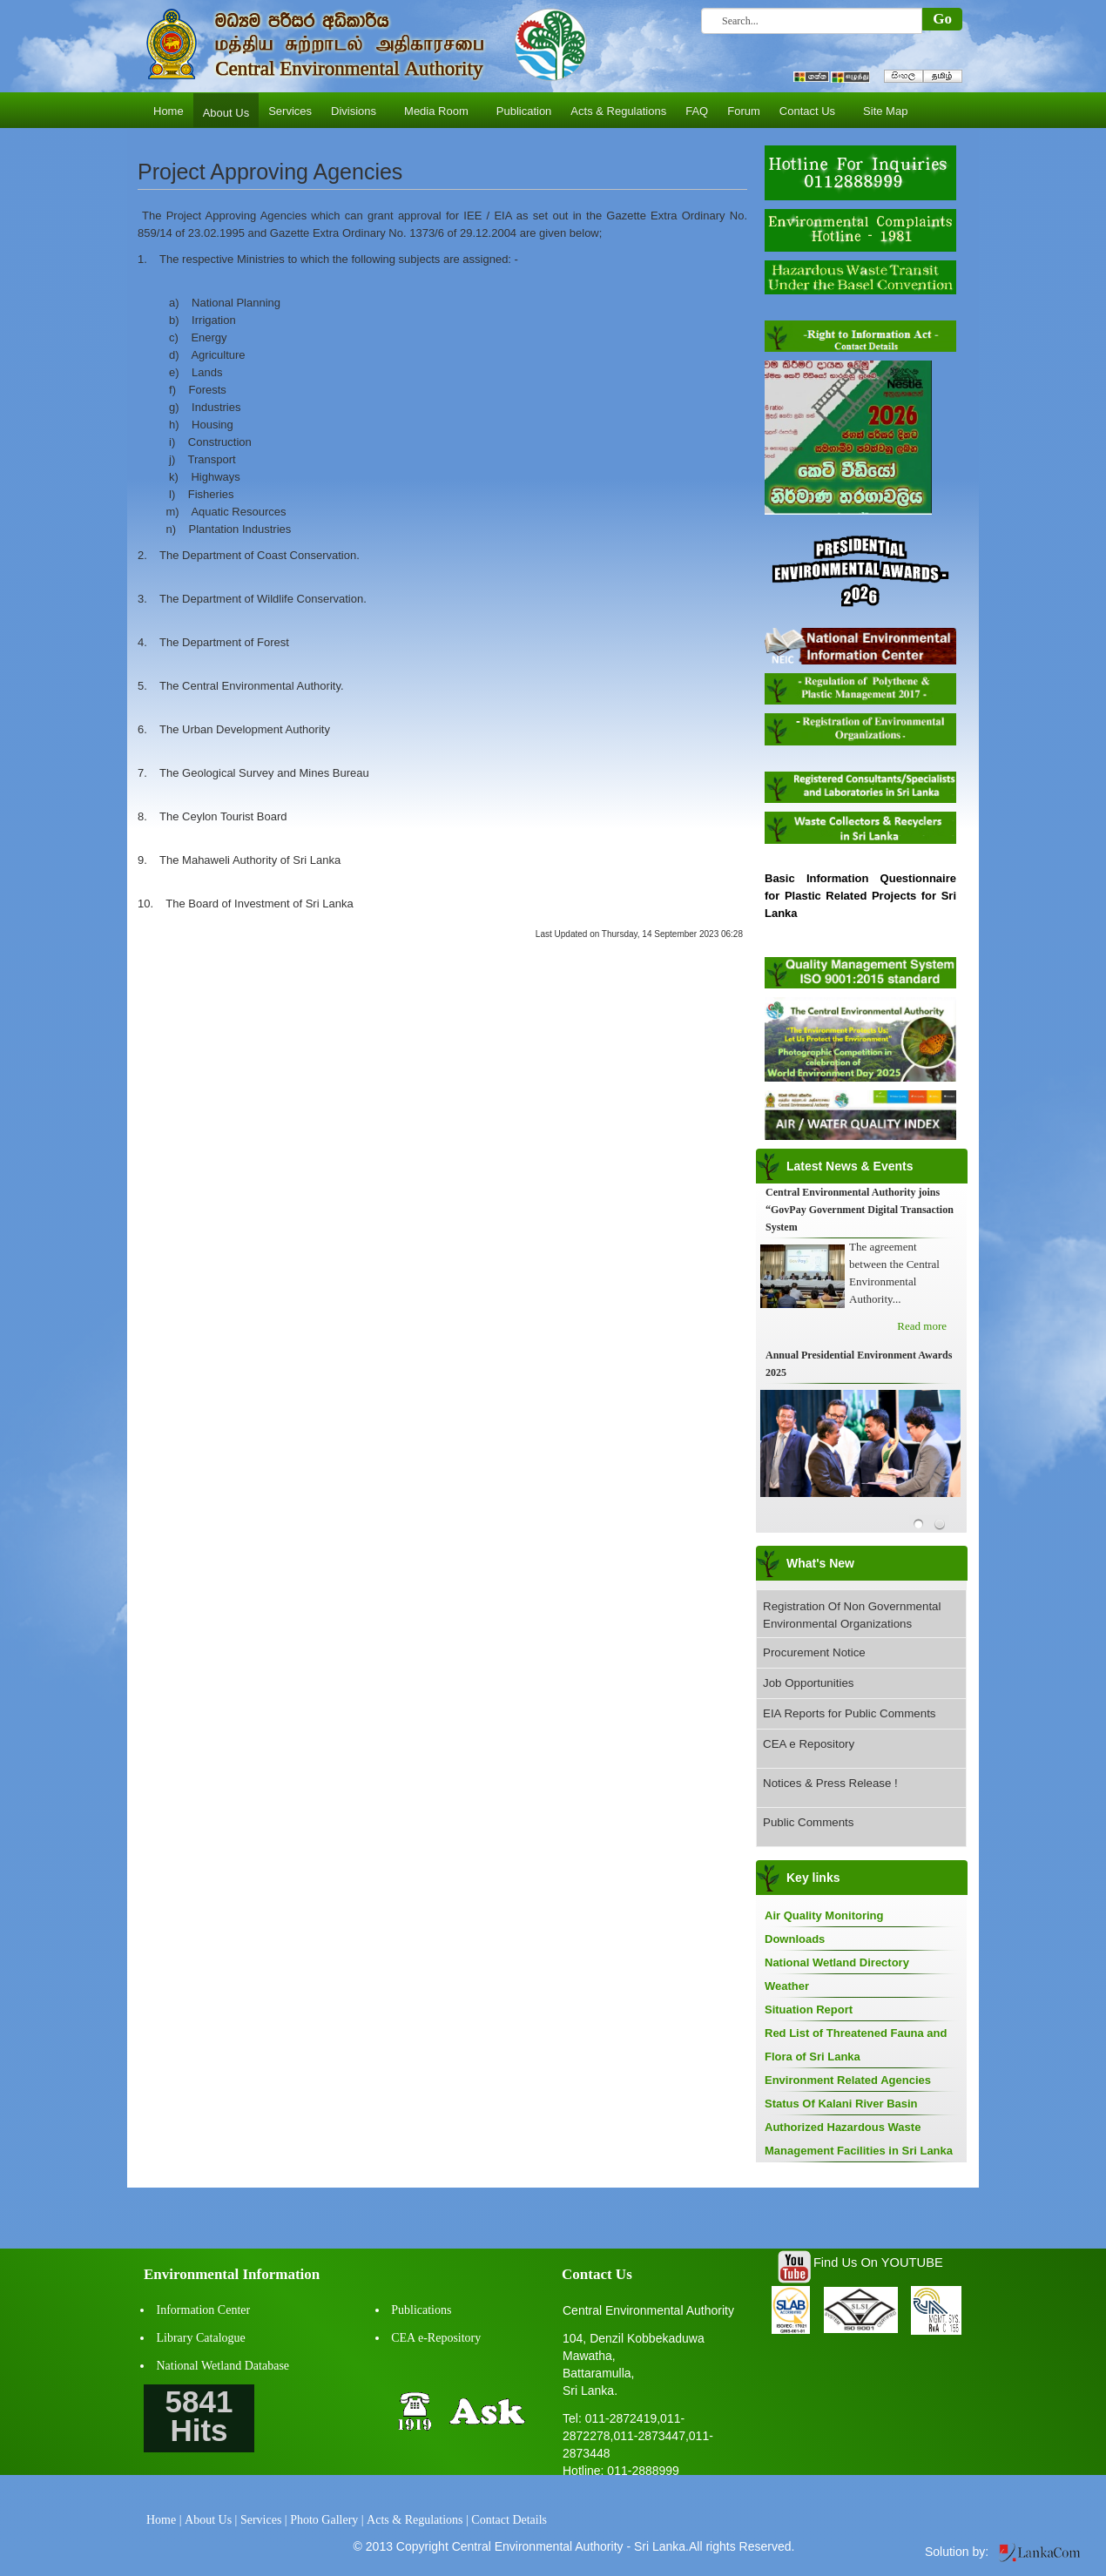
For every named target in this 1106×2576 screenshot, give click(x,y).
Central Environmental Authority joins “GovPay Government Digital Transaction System (859, 1209)
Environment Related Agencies (848, 2080)
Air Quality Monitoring (824, 1915)
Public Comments (808, 1822)
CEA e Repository (808, 1743)
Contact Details (509, 2519)
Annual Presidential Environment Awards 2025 (858, 1364)
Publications (421, 2309)
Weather (787, 1986)
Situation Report (809, 2009)
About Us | (211, 2519)
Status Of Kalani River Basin (841, 2103)
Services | (263, 2519)
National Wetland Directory (837, 1962)
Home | (164, 2519)
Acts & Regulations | (418, 2519)
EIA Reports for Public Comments (849, 1713)
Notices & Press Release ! (830, 1783)
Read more (922, 1325)
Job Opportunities (808, 1682)
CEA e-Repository (436, 2337)
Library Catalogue (201, 2337)
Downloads (795, 1938)
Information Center (204, 2309)
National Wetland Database (223, 2365)
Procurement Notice (814, 1652)
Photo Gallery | (326, 2519)
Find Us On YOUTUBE (878, 2262)
